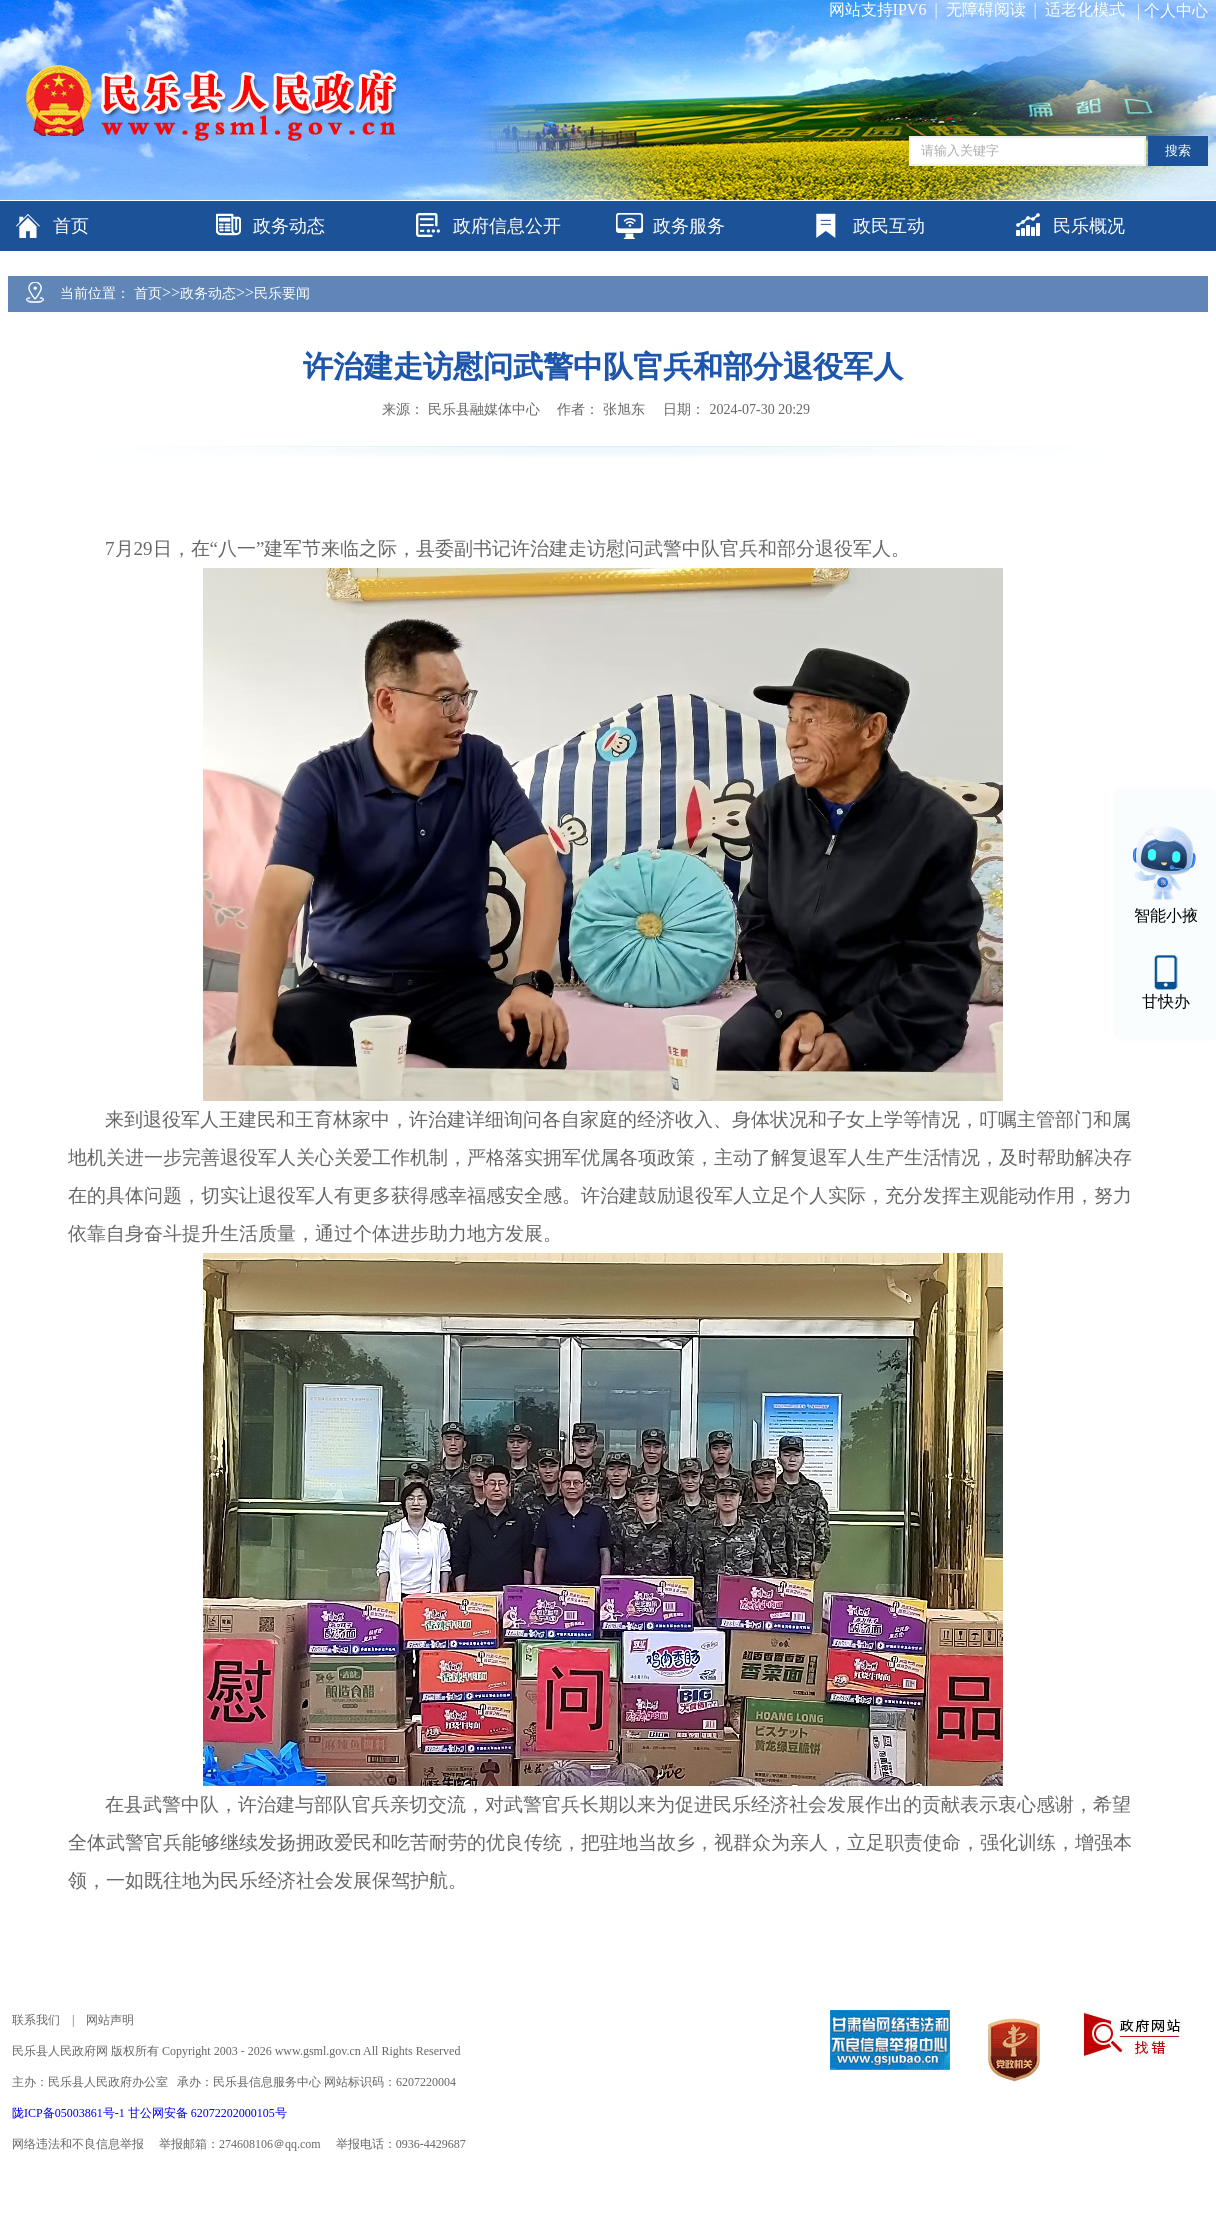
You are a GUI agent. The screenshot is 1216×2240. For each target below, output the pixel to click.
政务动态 (208, 293)
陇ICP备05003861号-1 (70, 2113)
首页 (148, 293)
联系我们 (36, 2020)
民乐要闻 (282, 293)
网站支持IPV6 (878, 9)
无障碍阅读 (986, 9)
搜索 (1178, 150)
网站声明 (110, 2020)
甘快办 (1166, 1001)
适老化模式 (1085, 9)
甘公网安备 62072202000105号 (207, 2113)
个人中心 (1176, 10)
